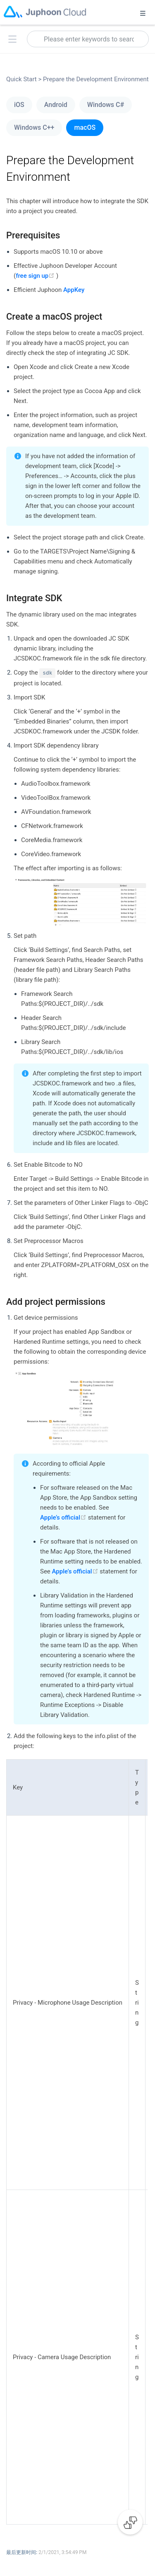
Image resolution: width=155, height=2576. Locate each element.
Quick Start (23, 79)
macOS (84, 127)
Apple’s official (64, 1517)
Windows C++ (34, 127)
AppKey (73, 290)
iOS (19, 105)
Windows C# (105, 105)
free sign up (36, 275)
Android (55, 105)
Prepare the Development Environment (94, 79)
